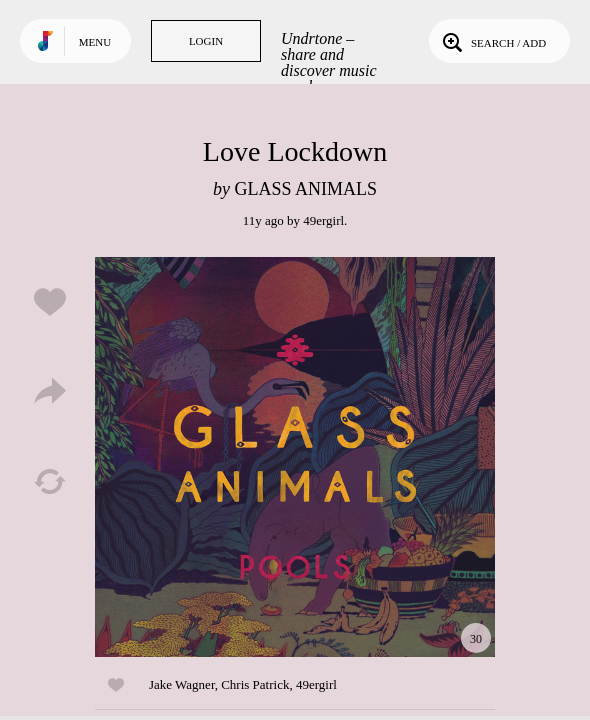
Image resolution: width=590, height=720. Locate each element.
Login (206, 41)
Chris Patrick (255, 684)
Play (295, 457)
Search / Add (492, 41)
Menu (95, 42)
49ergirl (323, 220)
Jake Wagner (182, 684)
